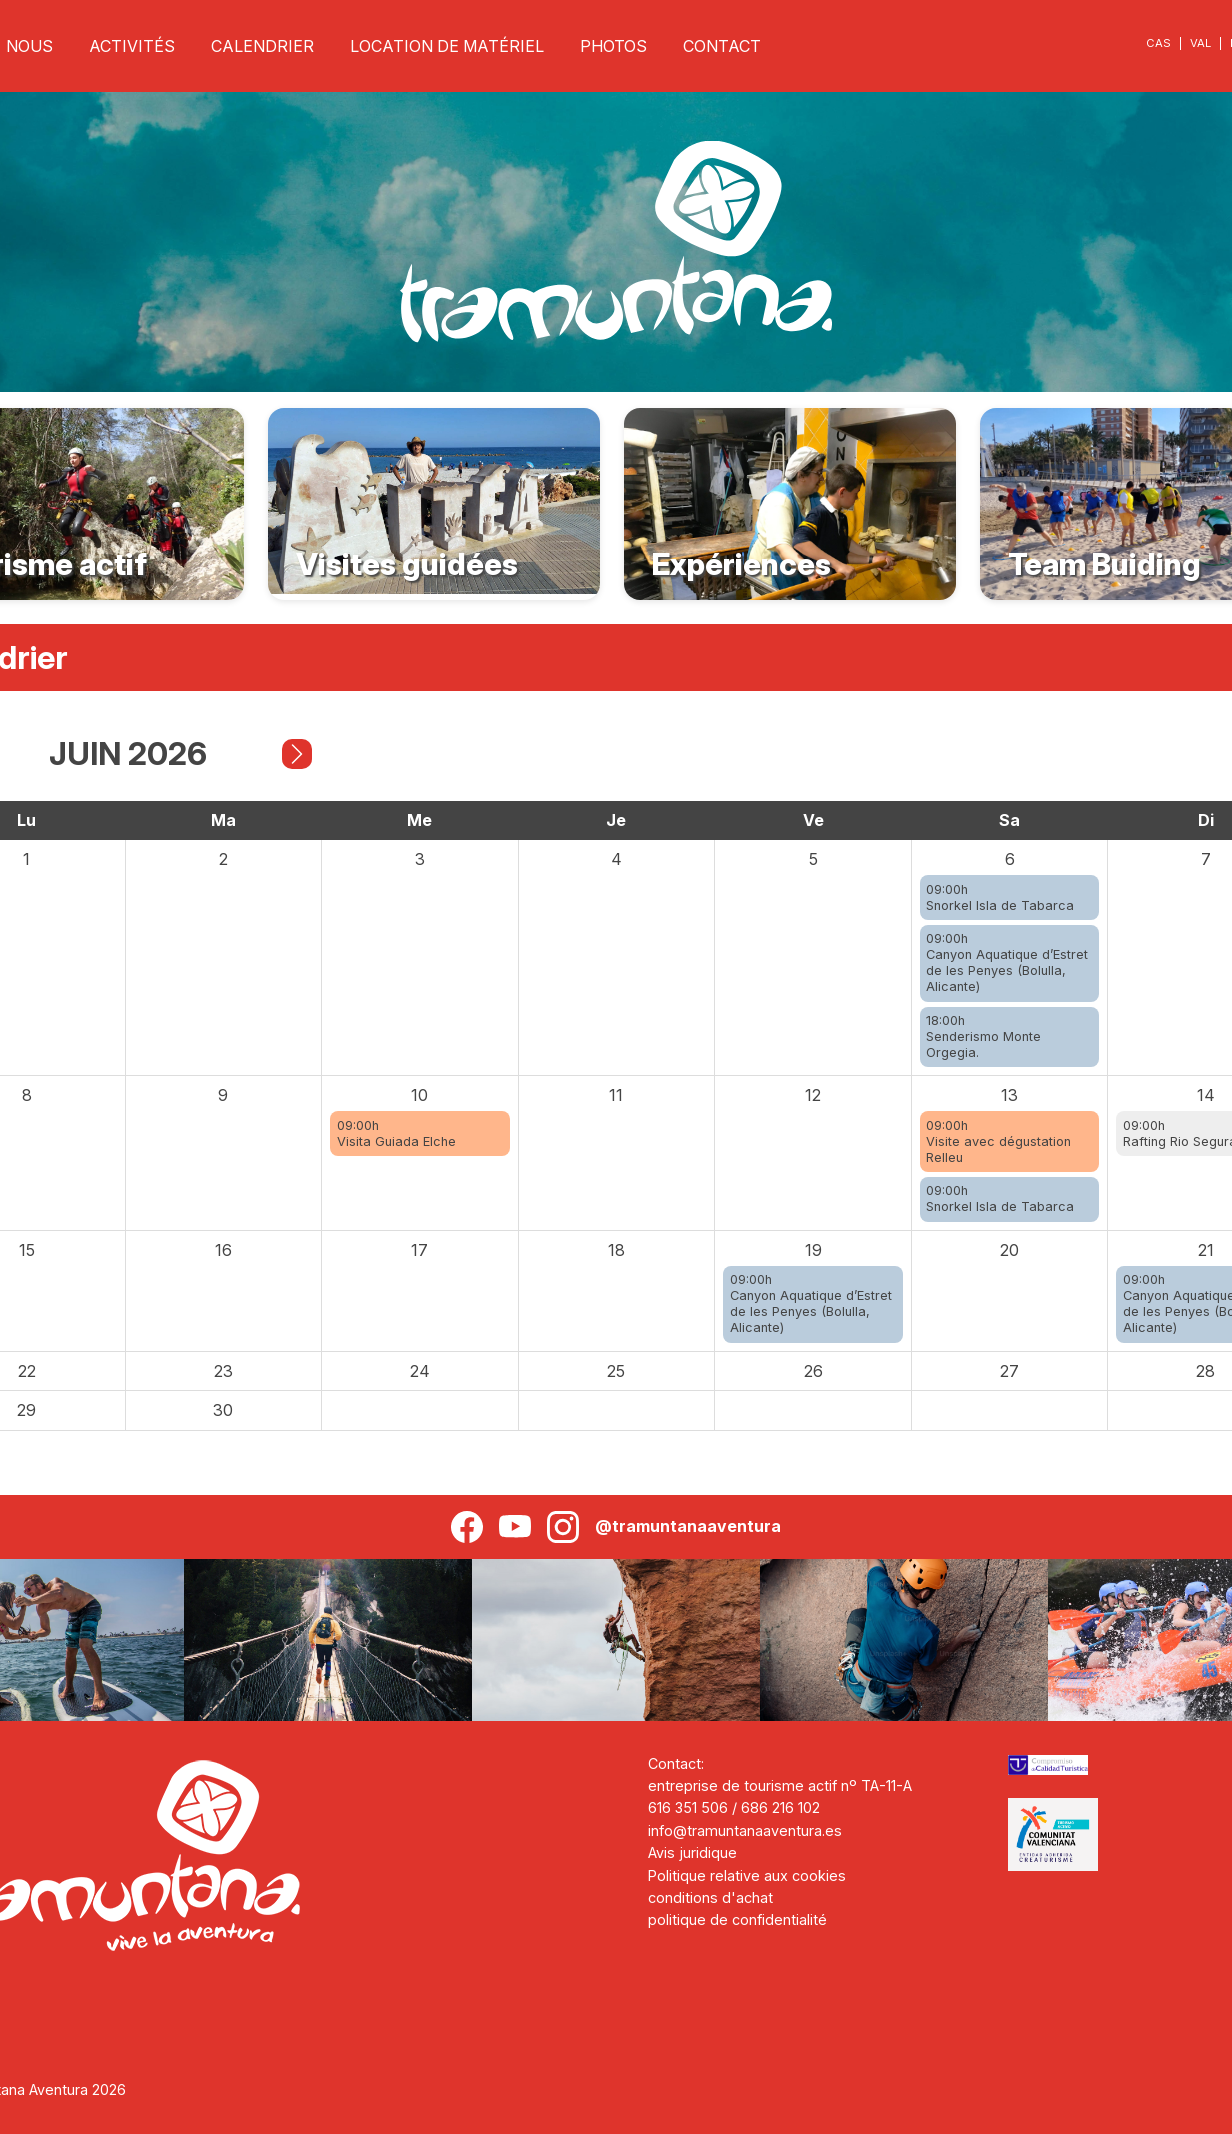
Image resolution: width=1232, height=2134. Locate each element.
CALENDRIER (262, 46)
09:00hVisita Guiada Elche (396, 1133)
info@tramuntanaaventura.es (745, 1830)
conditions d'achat (710, 1897)
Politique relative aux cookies (747, 1875)
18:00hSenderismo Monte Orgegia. (983, 1036)
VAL (1200, 43)
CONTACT (722, 46)
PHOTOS (613, 46)
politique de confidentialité (737, 1919)
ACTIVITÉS (132, 46)
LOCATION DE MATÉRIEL (447, 46)
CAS (1158, 43)
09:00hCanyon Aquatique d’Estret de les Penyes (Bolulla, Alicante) (1007, 962)
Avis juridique (692, 1852)
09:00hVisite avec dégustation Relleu (998, 1141)
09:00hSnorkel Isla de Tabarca (1000, 897)
